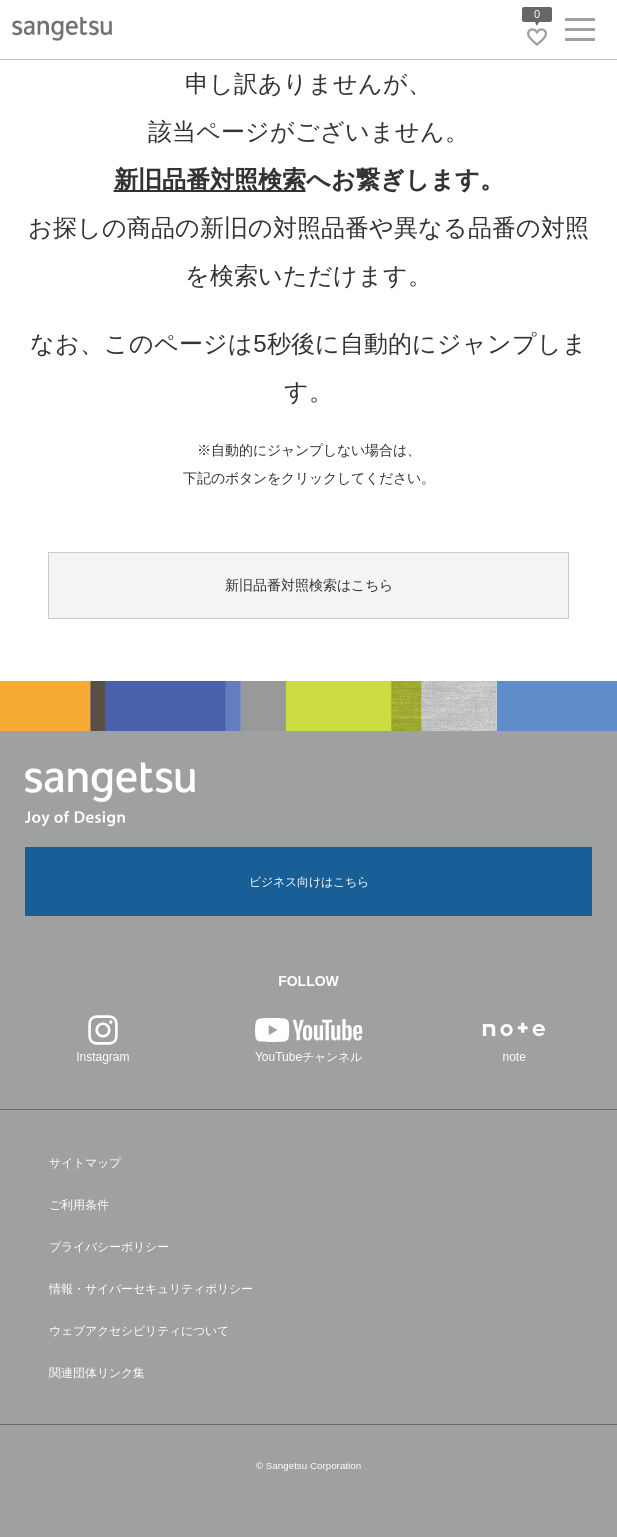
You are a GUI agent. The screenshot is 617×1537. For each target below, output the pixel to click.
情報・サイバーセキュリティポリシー (151, 1289)
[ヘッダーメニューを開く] (580, 33)
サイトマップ (85, 1163)
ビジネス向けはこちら (309, 882)
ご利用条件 (79, 1205)
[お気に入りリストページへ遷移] (537, 37)
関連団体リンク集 (97, 1373)
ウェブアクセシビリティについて (139, 1331)
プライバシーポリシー (109, 1247)
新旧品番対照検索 (210, 179)
